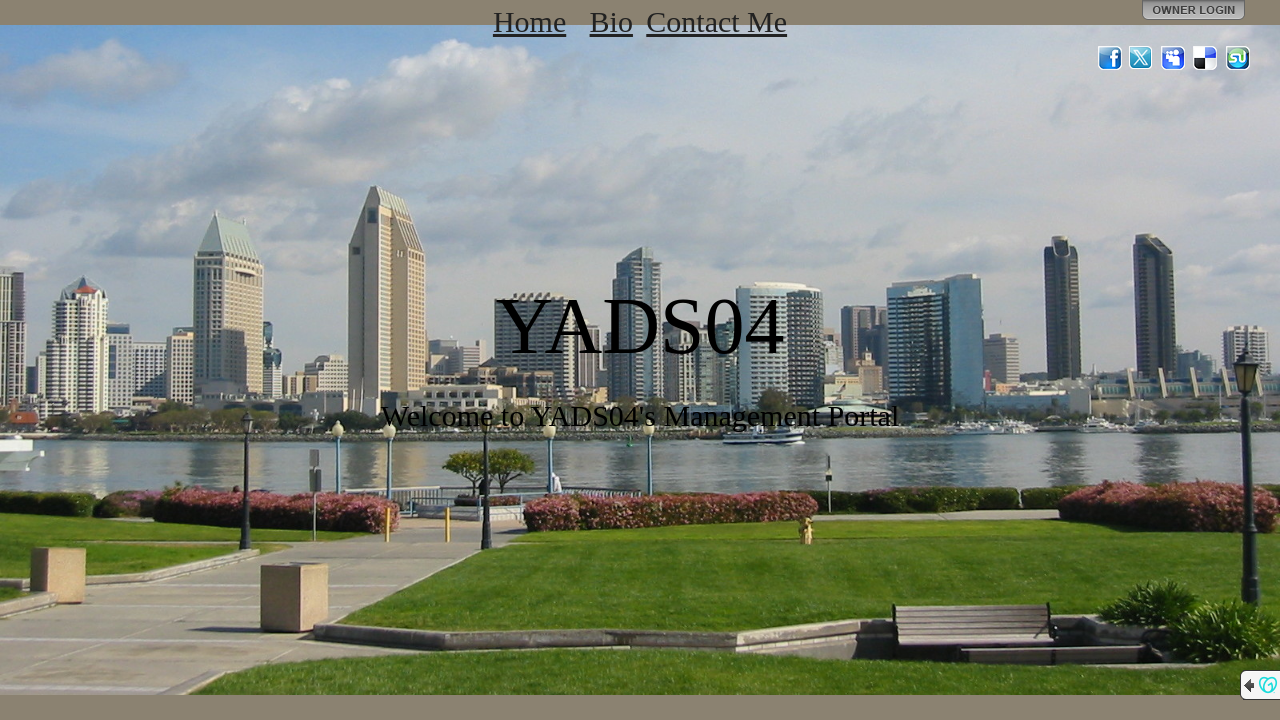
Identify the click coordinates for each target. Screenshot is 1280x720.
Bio (611, 21)
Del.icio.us (1206, 58)
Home (529, 21)
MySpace (1174, 58)
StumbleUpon (1238, 58)
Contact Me (716, 21)
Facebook (1110, 58)
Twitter (1142, 58)
